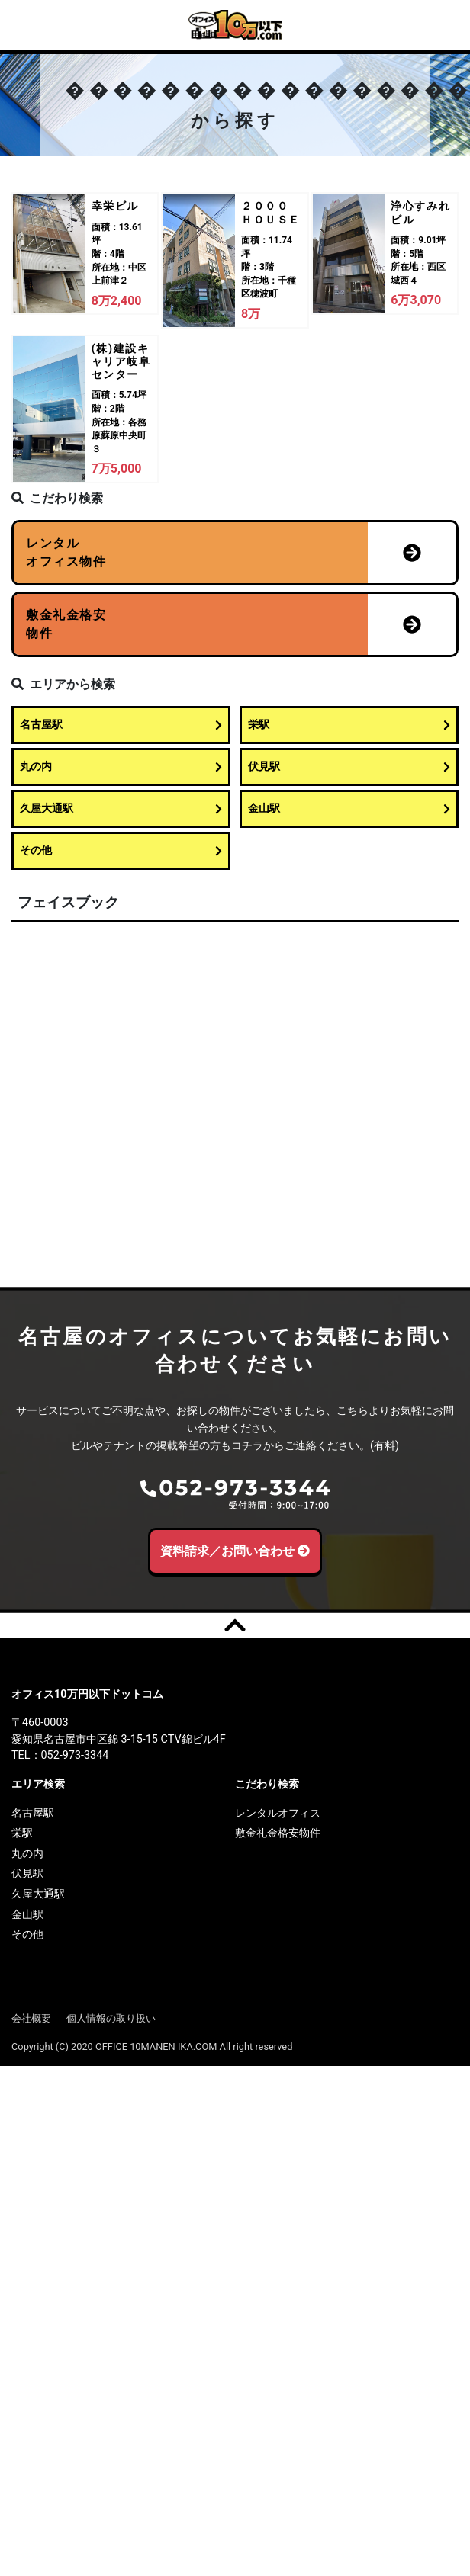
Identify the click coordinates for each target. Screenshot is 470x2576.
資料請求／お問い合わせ (235, 1551)
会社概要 (31, 2018)
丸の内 (121, 766)
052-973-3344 (75, 1755)
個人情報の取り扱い (111, 2018)
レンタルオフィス (277, 1813)
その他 (121, 850)
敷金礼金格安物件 (277, 1833)
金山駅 (349, 808)
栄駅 (349, 724)
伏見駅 (349, 766)
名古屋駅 (121, 724)
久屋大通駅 (121, 808)
